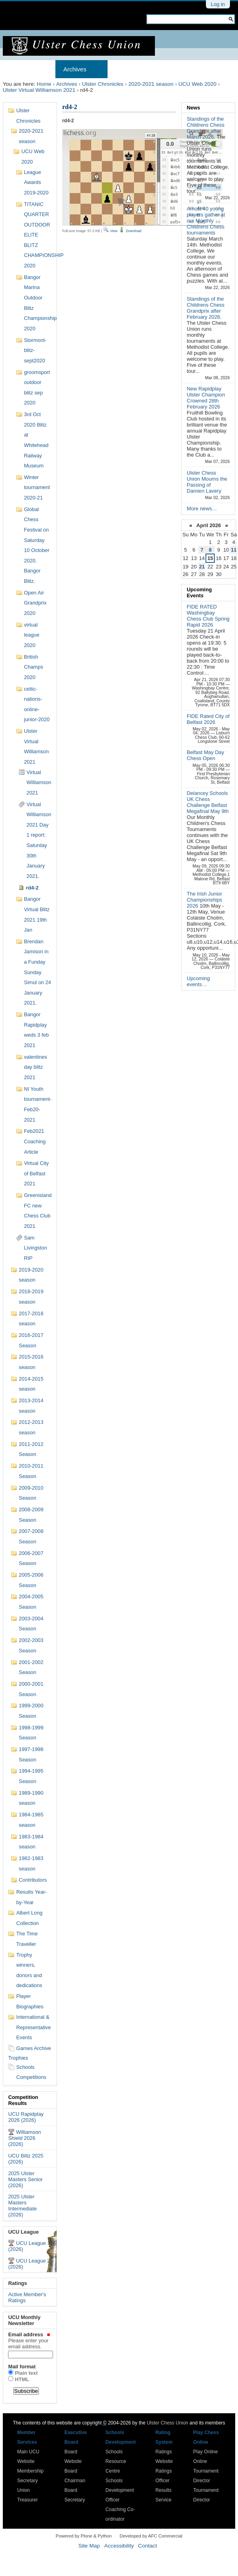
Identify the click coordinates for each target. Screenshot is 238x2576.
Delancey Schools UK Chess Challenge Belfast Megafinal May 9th (208, 802)
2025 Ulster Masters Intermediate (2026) (22, 2206)
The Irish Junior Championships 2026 (204, 900)
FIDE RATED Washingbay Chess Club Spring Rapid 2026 (208, 616)
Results (179, 69)
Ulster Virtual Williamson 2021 (39, 90)
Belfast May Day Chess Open (205, 755)
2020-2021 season (151, 84)
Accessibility (119, 2546)
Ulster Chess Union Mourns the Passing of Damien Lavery (207, 482)
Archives (75, 69)
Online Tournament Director (205, 2471)
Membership (132, 69)
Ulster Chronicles (103, 84)
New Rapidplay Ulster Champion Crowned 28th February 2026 (206, 398)
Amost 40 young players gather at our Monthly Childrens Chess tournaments (206, 221)
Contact (147, 2546)
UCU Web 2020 (197, 84)
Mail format (21, 2367)
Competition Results (23, 2100)
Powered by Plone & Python (84, 2536)
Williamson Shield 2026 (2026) (24, 2138)
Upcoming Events (199, 592)
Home (19, 69)
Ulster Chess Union (167, 2423)
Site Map (89, 2546)
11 (233, 550)
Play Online (205, 2452)
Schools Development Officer (120, 2490)
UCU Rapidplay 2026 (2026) (25, 2117)
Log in (218, 4)
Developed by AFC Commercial (151, 2536)
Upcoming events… (198, 981)
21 (202, 567)
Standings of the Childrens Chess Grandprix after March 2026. (205, 128)
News (193, 108)
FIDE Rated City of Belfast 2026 (208, 719)
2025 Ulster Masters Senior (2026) (25, 2179)
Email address (29, 2340)
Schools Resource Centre (116, 2461)
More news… (202, 508)
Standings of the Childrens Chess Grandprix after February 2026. (205, 308)
